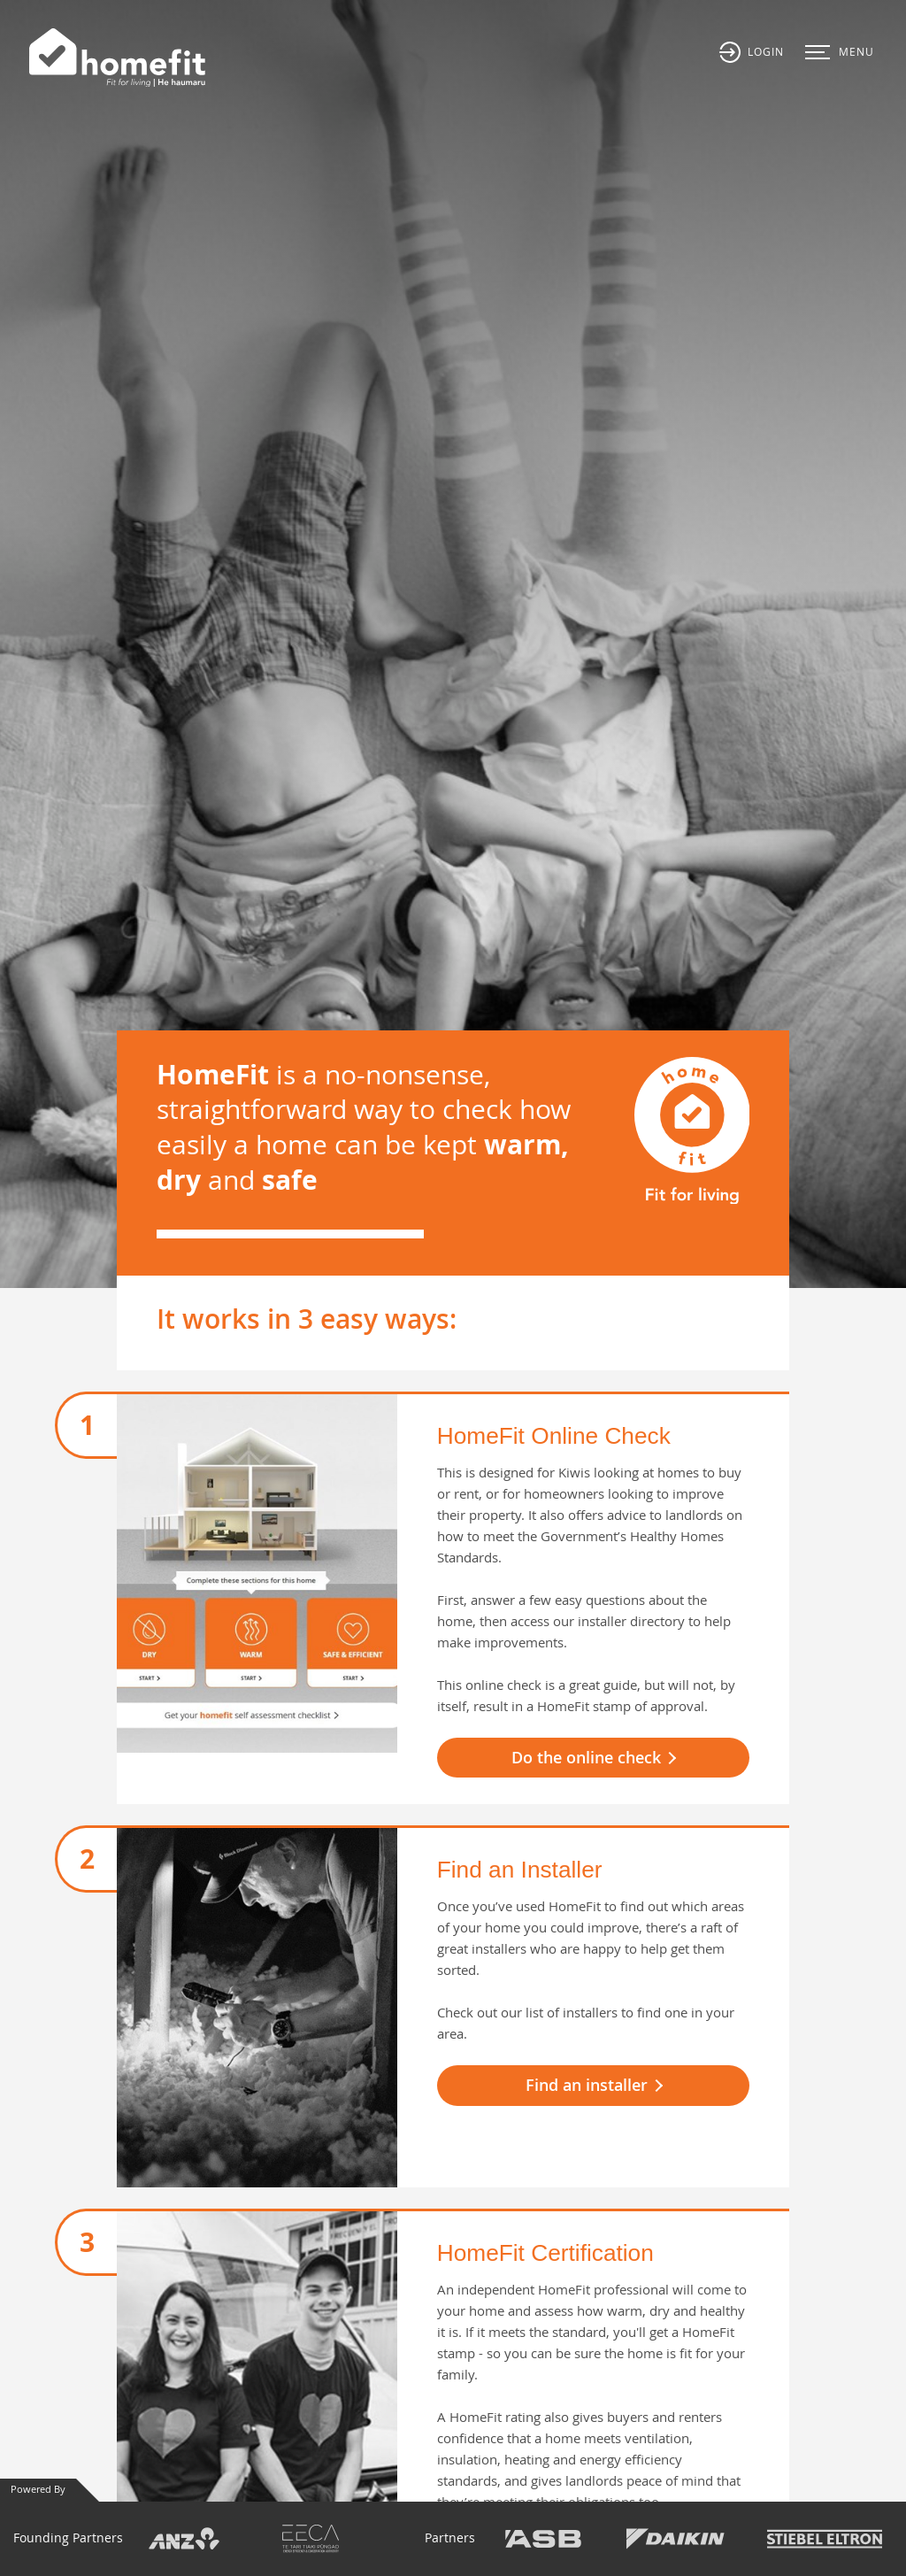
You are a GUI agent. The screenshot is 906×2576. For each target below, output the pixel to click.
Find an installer (587, 2084)
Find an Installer (520, 1869)
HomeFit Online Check (554, 1436)
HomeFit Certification (545, 2253)
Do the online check (586, 1757)
